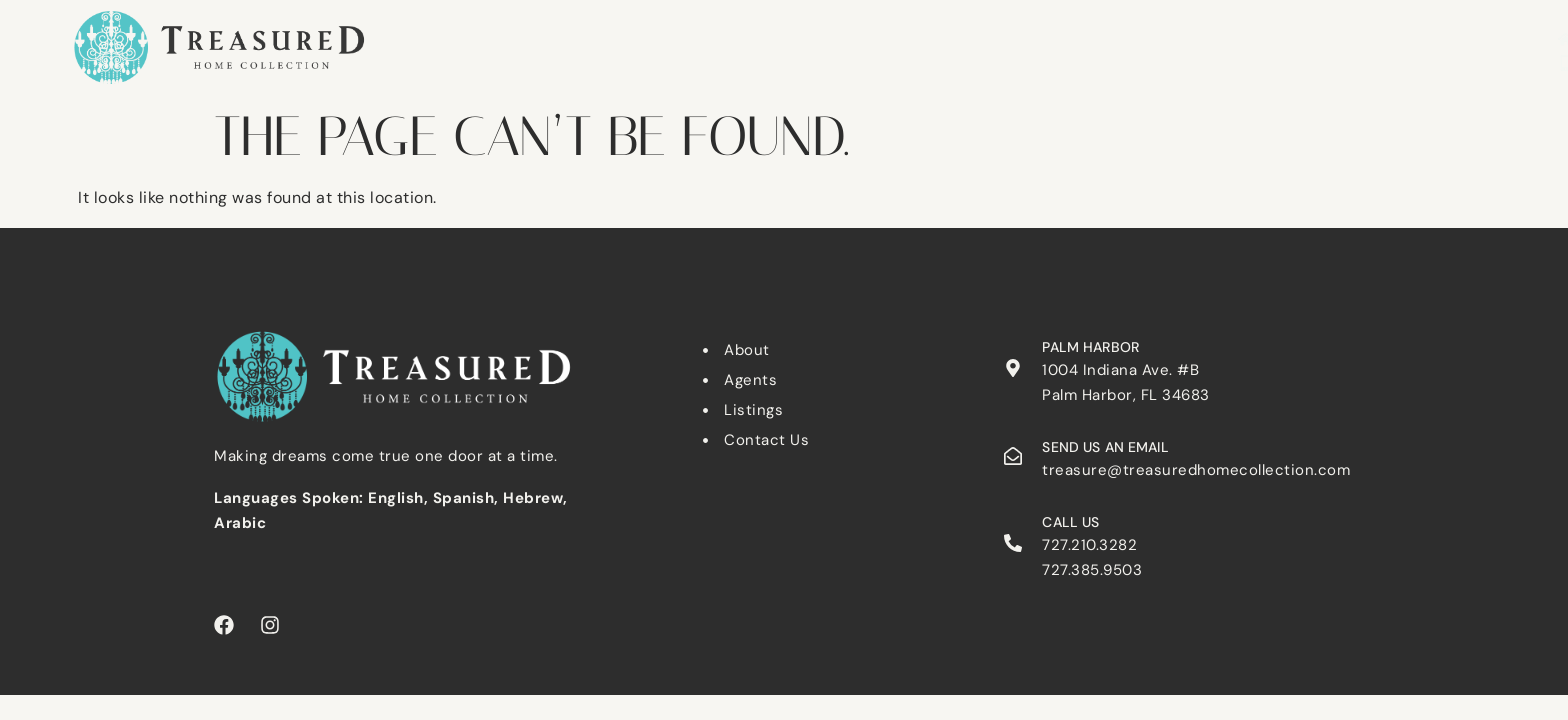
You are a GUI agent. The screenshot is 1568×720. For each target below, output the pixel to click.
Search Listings (529, 38)
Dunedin (793, 38)
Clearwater (675, 38)
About (1199, 38)
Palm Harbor (913, 38)
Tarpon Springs (1061, 38)
